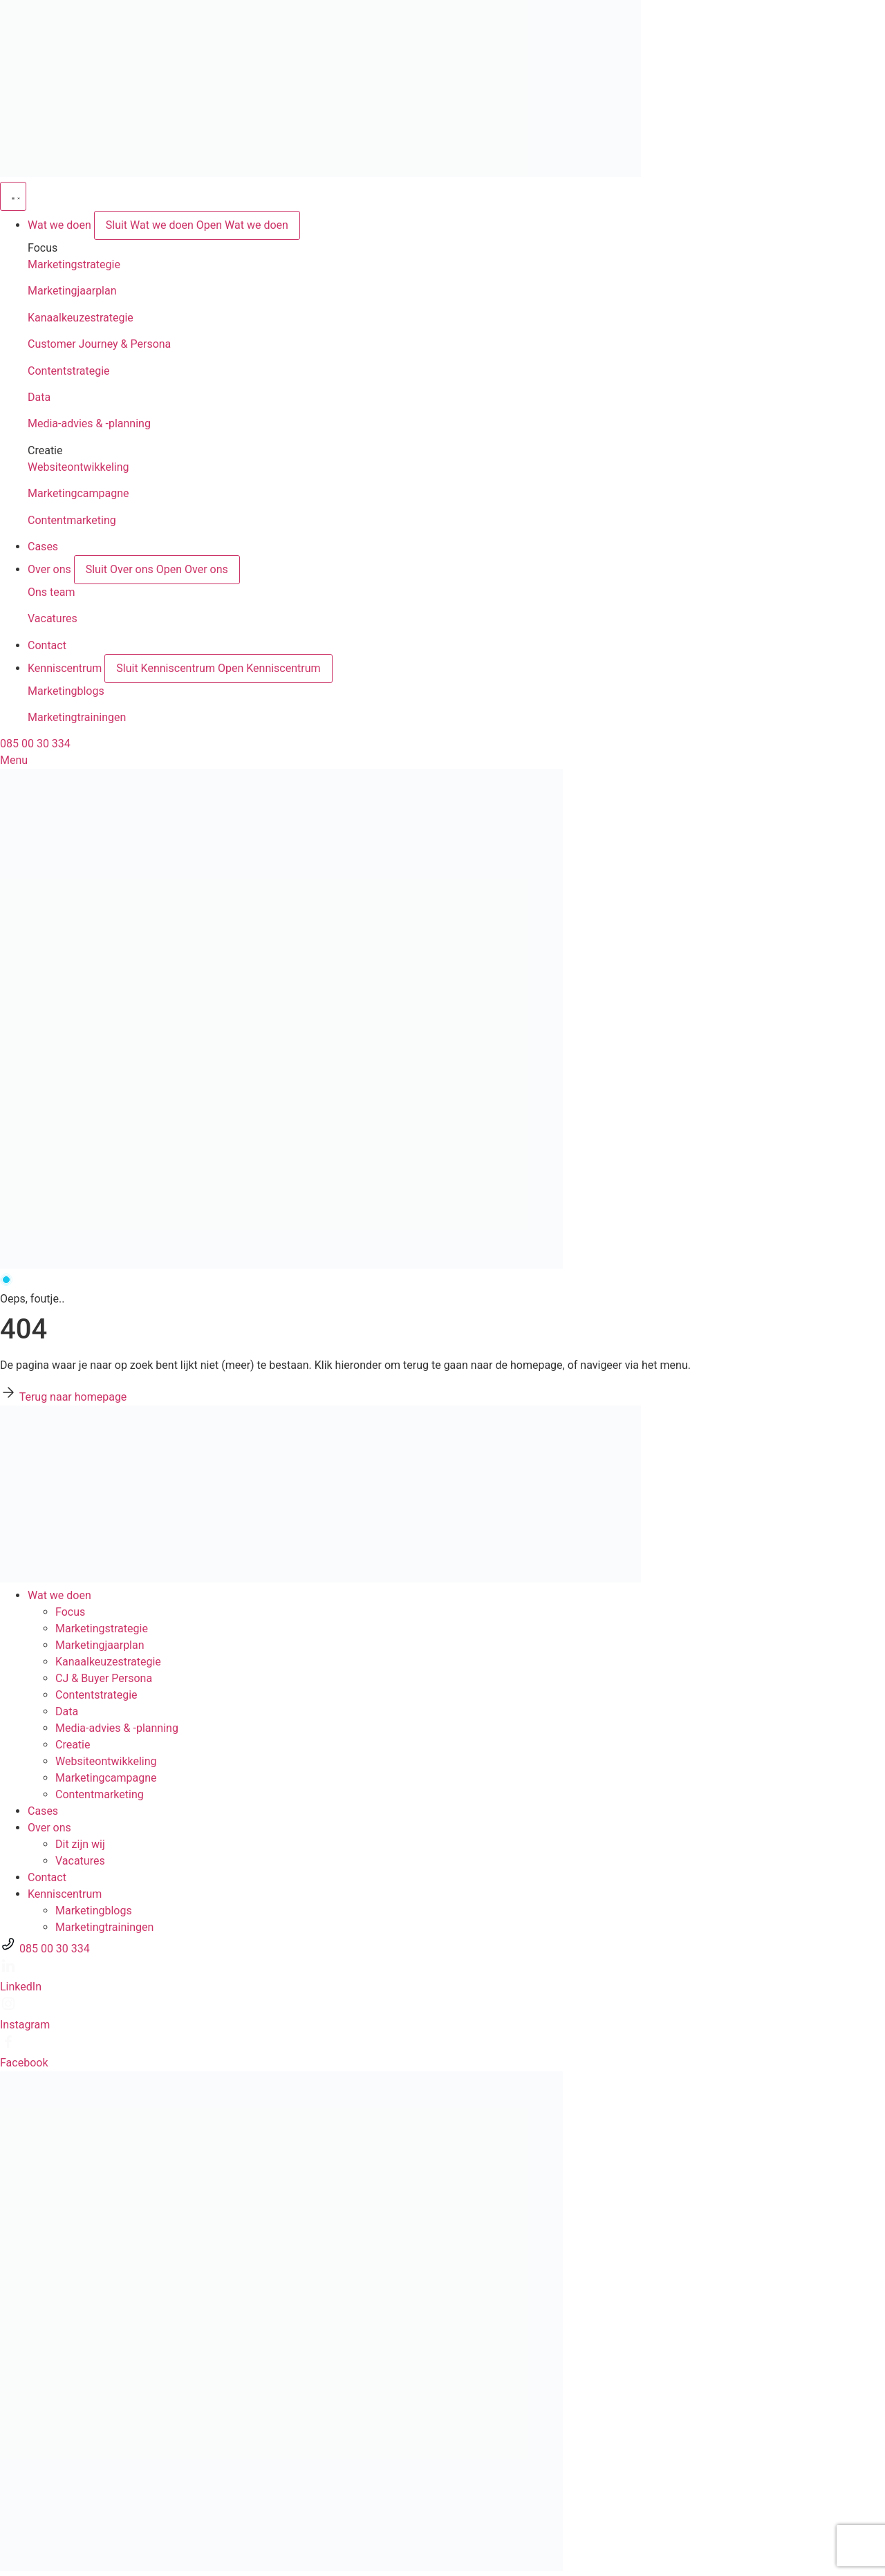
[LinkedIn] (8, 1970)
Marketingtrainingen (77, 717)
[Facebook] (8, 2046)
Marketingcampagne (78, 493)
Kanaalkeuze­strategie (108, 1661)
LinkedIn (20, 1986)
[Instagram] (8, 2008)
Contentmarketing (72, 520)
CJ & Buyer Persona (103, 1678)
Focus (70, 1611)
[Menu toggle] (13, 196)
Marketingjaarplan (72, 290)
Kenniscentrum (65, 1894)
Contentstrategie (69, 370)
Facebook (24, 2062)
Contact (47, 1877)
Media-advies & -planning (89, 423)
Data (39, 397)
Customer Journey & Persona (99, 344)
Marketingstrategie (74, 264)
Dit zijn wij (80, 1844)
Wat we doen (59, 1595)
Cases (43, 1811)
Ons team (51, 592)
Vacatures (52, 618)
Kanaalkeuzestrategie (80, 317)
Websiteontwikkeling (78, 467)
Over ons (49, 1827)
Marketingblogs (66, 691)
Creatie (72, 1744)
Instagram (25, 2024)
